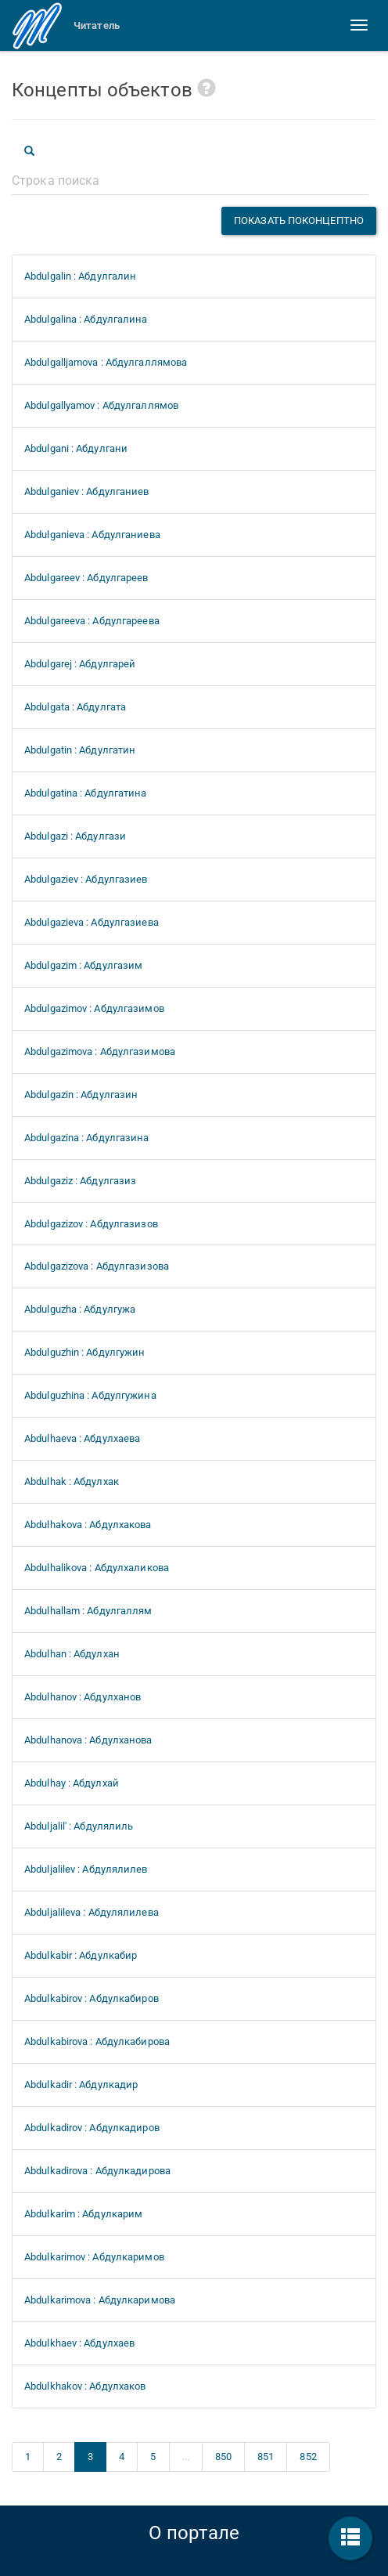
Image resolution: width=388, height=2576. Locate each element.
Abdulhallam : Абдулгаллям (88, 1611)
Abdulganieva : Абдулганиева (92, 534)
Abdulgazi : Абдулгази (75, 836)
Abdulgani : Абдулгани (76, 448)
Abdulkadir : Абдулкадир (81, 2084)
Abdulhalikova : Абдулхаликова (96, 1567)
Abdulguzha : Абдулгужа (79, 1309)
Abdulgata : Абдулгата (75, 707)
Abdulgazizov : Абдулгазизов (91, 1224)
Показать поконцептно (299, 220)
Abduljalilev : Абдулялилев (86, 1869)
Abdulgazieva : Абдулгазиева (91, 922)
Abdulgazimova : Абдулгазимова (99, 1051)
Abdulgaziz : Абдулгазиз (80, 1181)
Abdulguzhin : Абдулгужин (84, 1352)
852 (308, 2456)
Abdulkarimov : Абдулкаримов (94, 2257)
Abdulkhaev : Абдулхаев (79, 2343)
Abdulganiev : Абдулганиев (86, 491)
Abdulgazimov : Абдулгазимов (94, 1008)
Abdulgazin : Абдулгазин (81, 1094)
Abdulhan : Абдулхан (72, 1654)
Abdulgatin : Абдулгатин (79, 750)
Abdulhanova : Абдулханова (88, 1740)
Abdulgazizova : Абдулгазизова (96, 1266)
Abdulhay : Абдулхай (71, 1783)
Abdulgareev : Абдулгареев (86, 577)
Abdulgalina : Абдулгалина (86, 319)
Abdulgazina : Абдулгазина (86, 1137)
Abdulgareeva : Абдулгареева (92, 621)
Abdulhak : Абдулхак (71, 1481)
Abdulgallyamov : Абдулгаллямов (101, 405)
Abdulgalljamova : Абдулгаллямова (105, 362)
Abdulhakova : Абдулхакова (88, 1524)
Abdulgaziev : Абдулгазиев (86, 879)
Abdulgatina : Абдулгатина (85, 793)
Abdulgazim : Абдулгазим (83, 965)
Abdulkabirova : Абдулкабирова (97, 2041)
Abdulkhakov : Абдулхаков (85, 2386)
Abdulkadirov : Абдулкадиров (92, 2127)
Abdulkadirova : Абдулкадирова (97, 2171)
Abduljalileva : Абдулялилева (91, 1912)
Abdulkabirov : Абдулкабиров (91, 1998)
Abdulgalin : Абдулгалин (80, 276)
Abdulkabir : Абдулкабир (80, 1955)
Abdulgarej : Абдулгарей (79, 664)
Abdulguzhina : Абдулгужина (90, 1395)
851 (265, 2456)
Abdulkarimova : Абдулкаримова (99, 2300)
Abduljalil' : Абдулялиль (78, 1826)
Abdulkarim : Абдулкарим (83, 2214)
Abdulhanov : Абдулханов (82, 1697)
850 (223, 2456)
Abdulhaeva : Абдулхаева (82, 1438)
